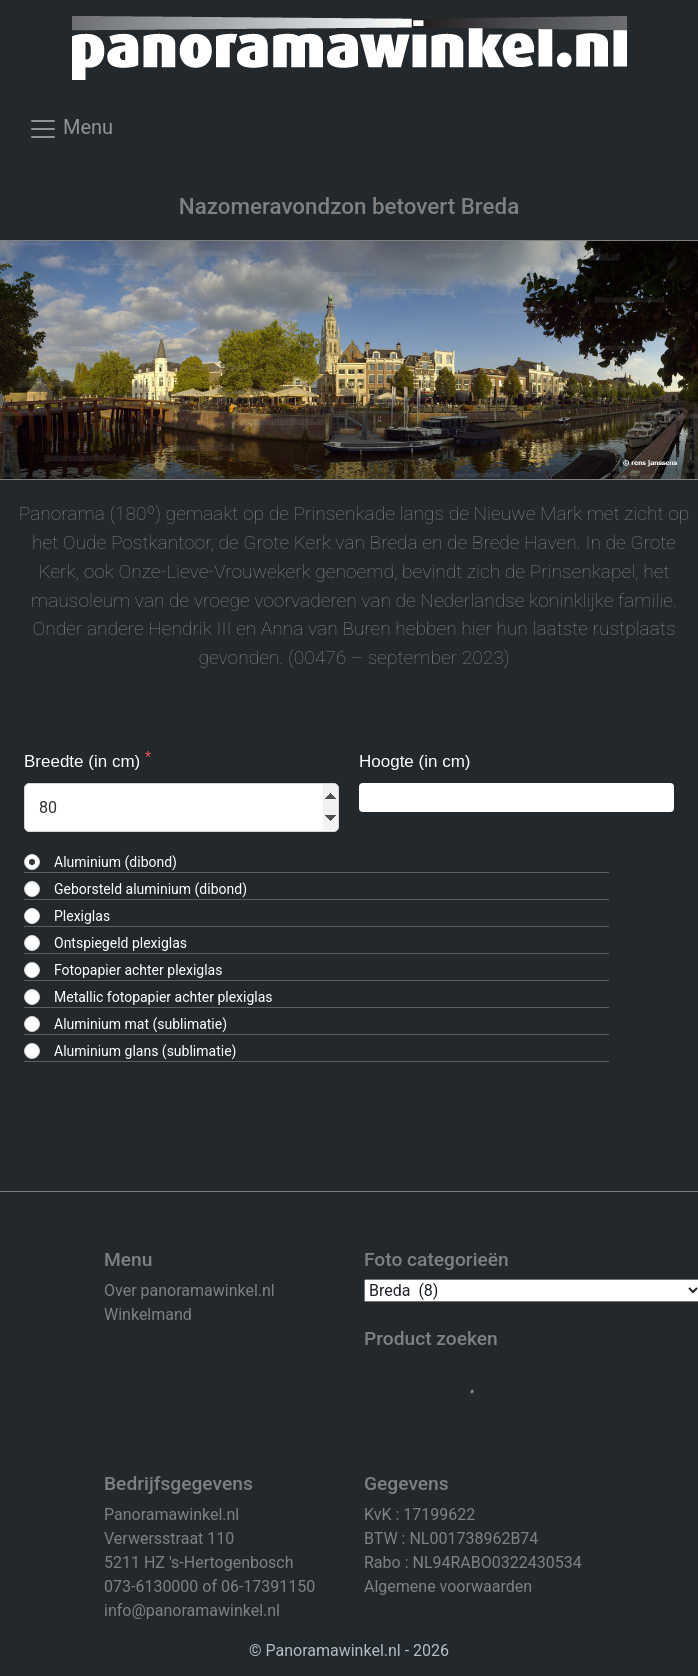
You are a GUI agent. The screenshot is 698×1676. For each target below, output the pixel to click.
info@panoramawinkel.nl (192, 1610)
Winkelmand (148, 1314)
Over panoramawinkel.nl (189, 1290)
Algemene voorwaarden (448, 1586)
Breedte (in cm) (84, 761)
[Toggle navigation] (70, 135)
